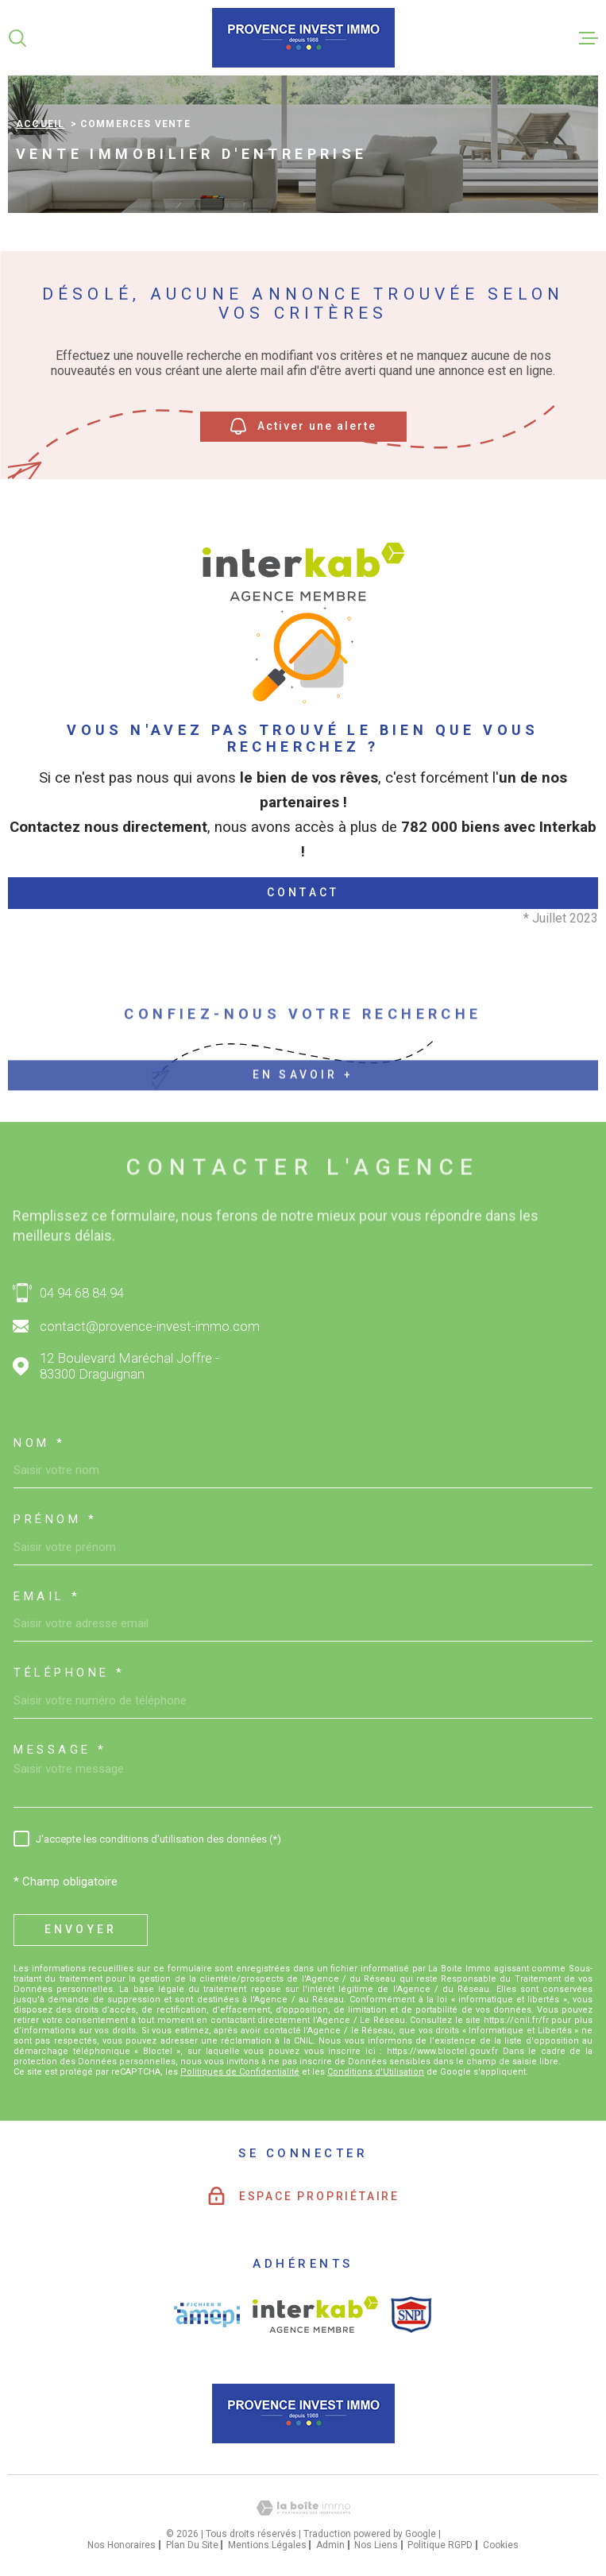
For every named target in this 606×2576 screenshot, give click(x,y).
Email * (47, 1597)
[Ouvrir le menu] (588, 38)
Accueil (40, 124)
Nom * (40, 1443)
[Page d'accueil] (303, 38)
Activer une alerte (303, 426)
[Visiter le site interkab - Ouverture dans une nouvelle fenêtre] (316, 2314)
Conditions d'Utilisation (375, 2072)
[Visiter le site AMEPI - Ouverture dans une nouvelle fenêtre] (207, 2315)
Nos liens (376, 2545)
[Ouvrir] (17, 38)
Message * (60, 1750)
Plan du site (192, 2545)
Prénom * (55, 1520)
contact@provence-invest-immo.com (150, 1326)
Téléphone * (69, 1673)
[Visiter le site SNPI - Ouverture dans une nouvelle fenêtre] (411, 2314)
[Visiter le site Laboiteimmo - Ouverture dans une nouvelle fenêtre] (303, 2508)
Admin (330, 2545)
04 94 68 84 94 (82, 1293)
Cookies (501, 2545)
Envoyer (80, 1930)
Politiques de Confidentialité (239, 2072)
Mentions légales (267, 2545)
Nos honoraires (121, 2545)
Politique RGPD (440, 2545)
